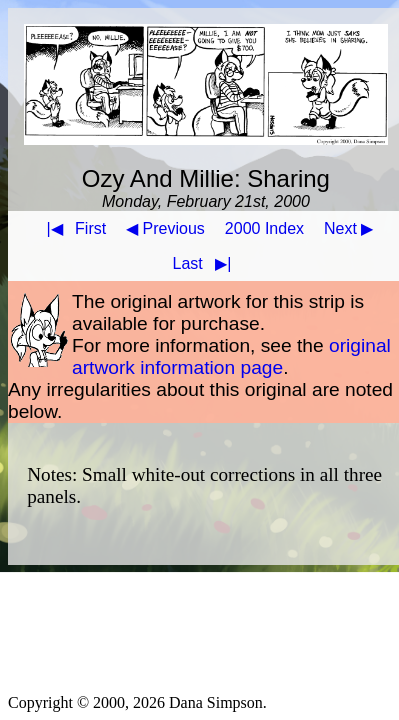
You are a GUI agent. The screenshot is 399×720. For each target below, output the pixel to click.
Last (206, 263)
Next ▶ (348, 228)
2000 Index (264, 228)
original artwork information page (231, 356)
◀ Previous (165, 228)
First (72, 228)
